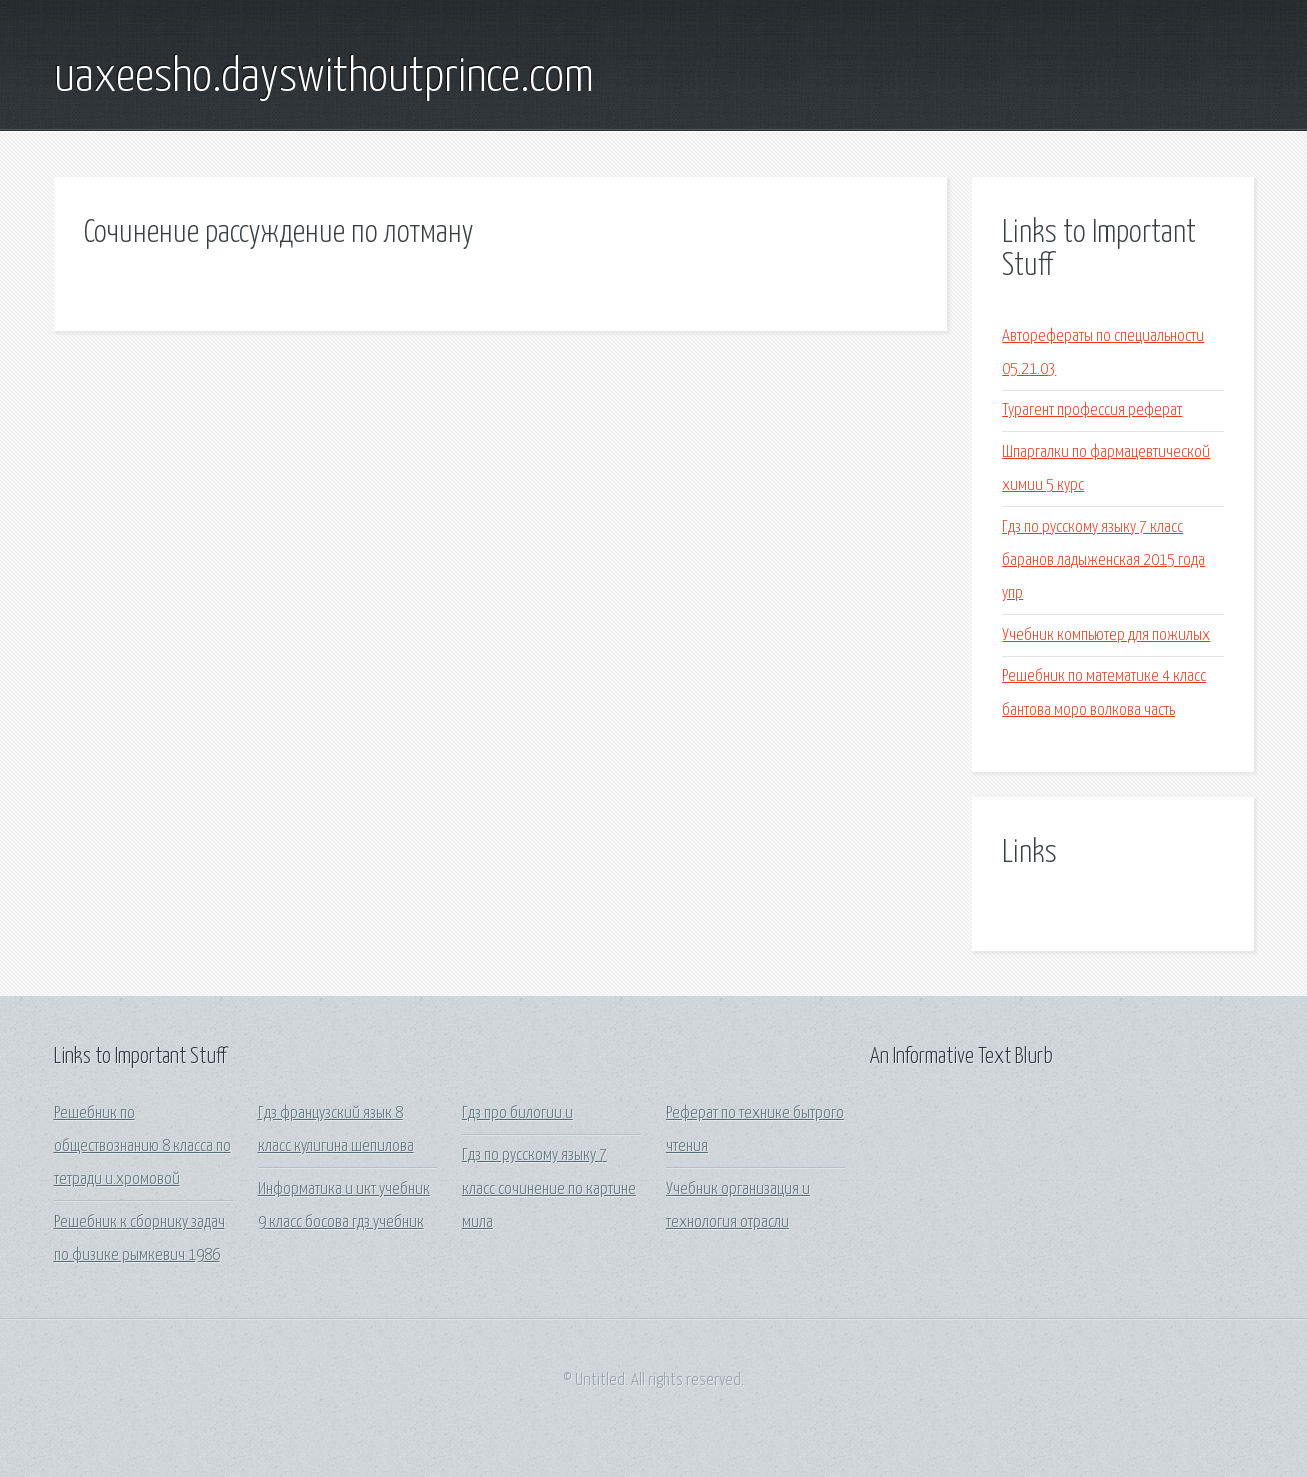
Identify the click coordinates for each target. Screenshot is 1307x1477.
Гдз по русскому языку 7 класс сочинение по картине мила (549, 1189)
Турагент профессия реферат (1092, 410)
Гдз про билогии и (517, 1113)
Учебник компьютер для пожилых (1106, 635)
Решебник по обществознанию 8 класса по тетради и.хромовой (142, 1147)
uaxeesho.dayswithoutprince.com (324, 78)
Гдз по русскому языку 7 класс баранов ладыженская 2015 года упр (1103, 561)
